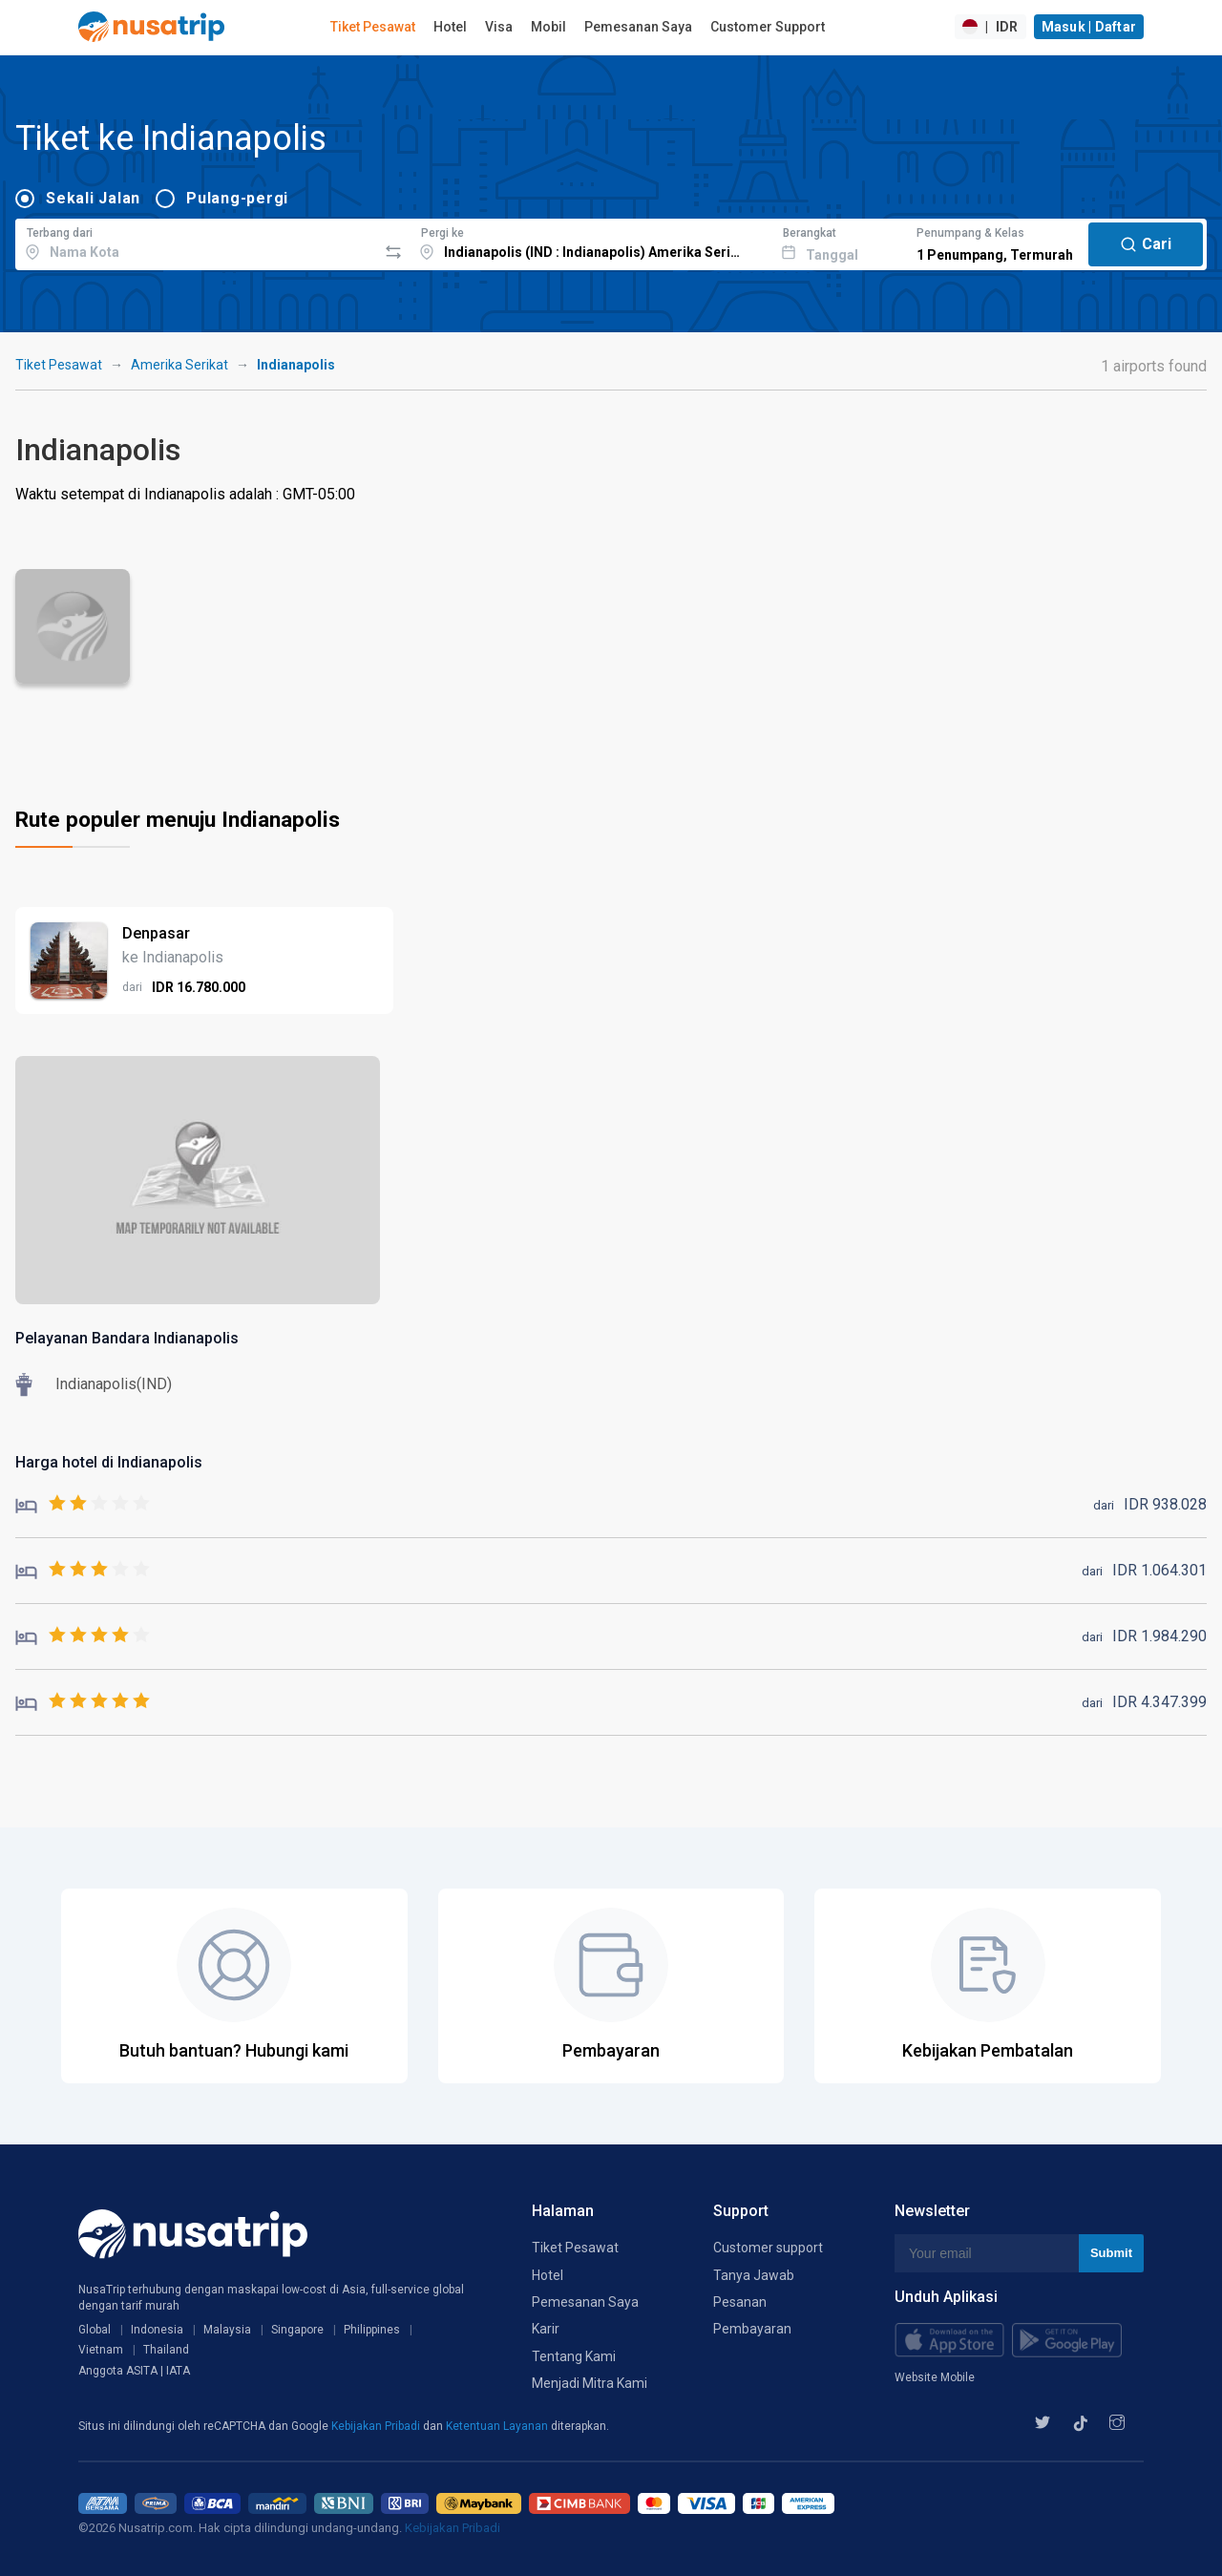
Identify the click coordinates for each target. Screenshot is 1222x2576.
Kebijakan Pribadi (377, 2426)
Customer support (768, 2247)
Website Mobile (935, 2377)
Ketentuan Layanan (498, 2426)
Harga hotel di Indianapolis (108, 1462)
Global (94, 2329)
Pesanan (740, 2302)
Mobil (548, 26)
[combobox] (196, 241)
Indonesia (157, 2329)
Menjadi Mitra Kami (589, 2383)
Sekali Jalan (93, 198)
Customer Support (767, 26)
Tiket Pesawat (372, 26)
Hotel (450, 26)
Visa (499, 26)
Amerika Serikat (179, 364)
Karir (545, 2328)
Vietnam (100, 2349)
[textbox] (196, 241)
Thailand (166, 2349)
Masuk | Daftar (1089, 26)
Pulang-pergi (237, 198)
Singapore (297, 2329)
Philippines (372, 2329)
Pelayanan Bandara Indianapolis (127, 1338)
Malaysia (227, 2329)
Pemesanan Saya (638, 26)
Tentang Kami (574, 2356)
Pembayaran (752, 2328)
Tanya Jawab (753, 2275)
